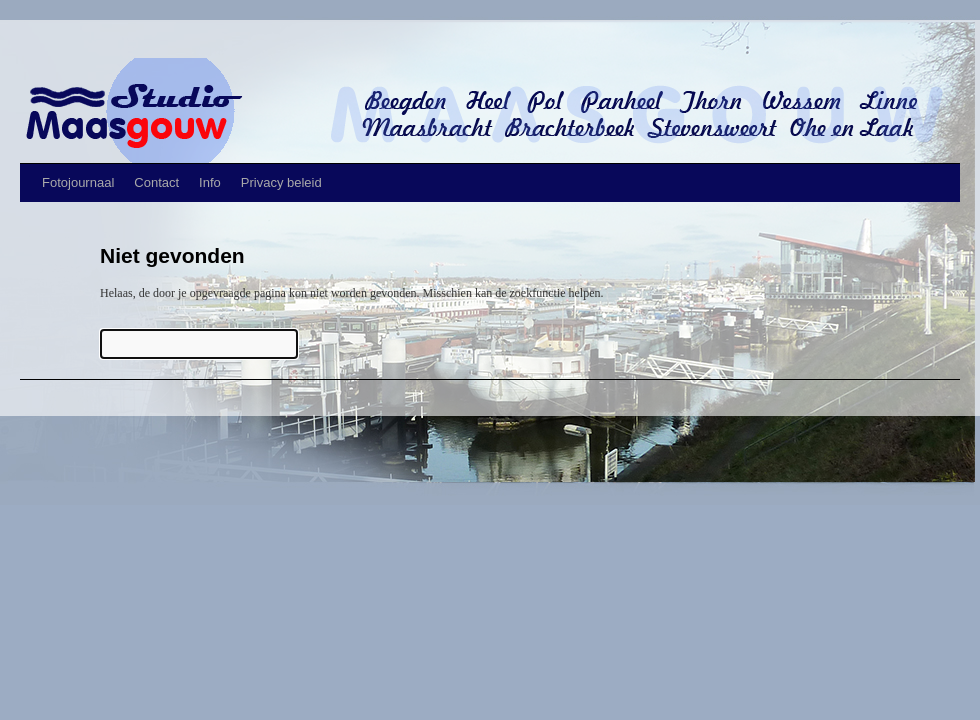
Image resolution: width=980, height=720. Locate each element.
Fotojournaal (78, 182)
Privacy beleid (281, 182)
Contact (156, 182)
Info (210, 182)
